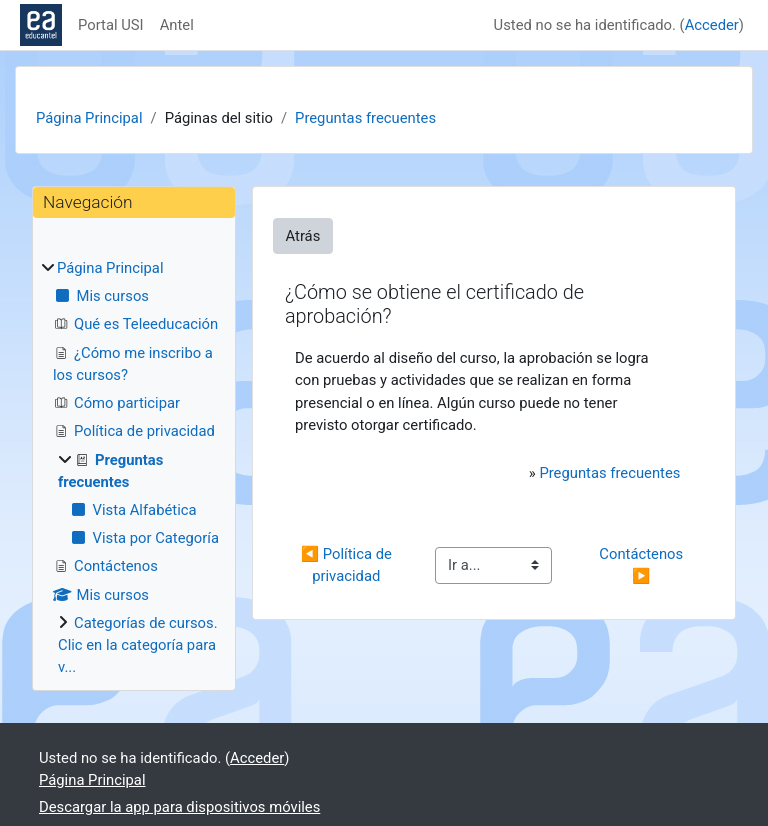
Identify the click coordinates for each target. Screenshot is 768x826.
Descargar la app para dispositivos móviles (179, 807)
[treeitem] (134, 468)
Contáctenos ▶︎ (642, 565)
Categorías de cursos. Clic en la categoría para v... (138, 645)
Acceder (712, 25)
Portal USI (111, 25)
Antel (177, 25)
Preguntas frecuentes (365, 118)
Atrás (303, 236)
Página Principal (89, 118)
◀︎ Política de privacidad (348, 565)
